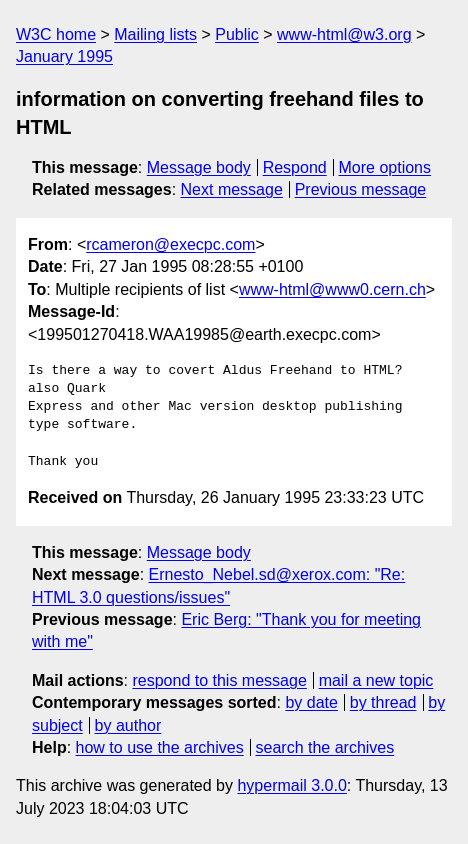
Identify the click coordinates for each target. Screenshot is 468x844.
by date (311, 702)
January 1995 (64, 56)
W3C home (56, 34)
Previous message (361, 189)
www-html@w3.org (344, 34)
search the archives (325, 747)
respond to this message (219, 680)
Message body (199, 167)
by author (128, 725)
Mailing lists (155, 34)
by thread (383, 702)
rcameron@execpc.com (170, 244)
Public (237, 34)
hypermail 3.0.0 (291, 785)
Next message (232, 189)
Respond (295, 167)
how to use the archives (160, 747)
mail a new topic (376, 680)
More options (385, 167)
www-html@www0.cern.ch (332, 289)
